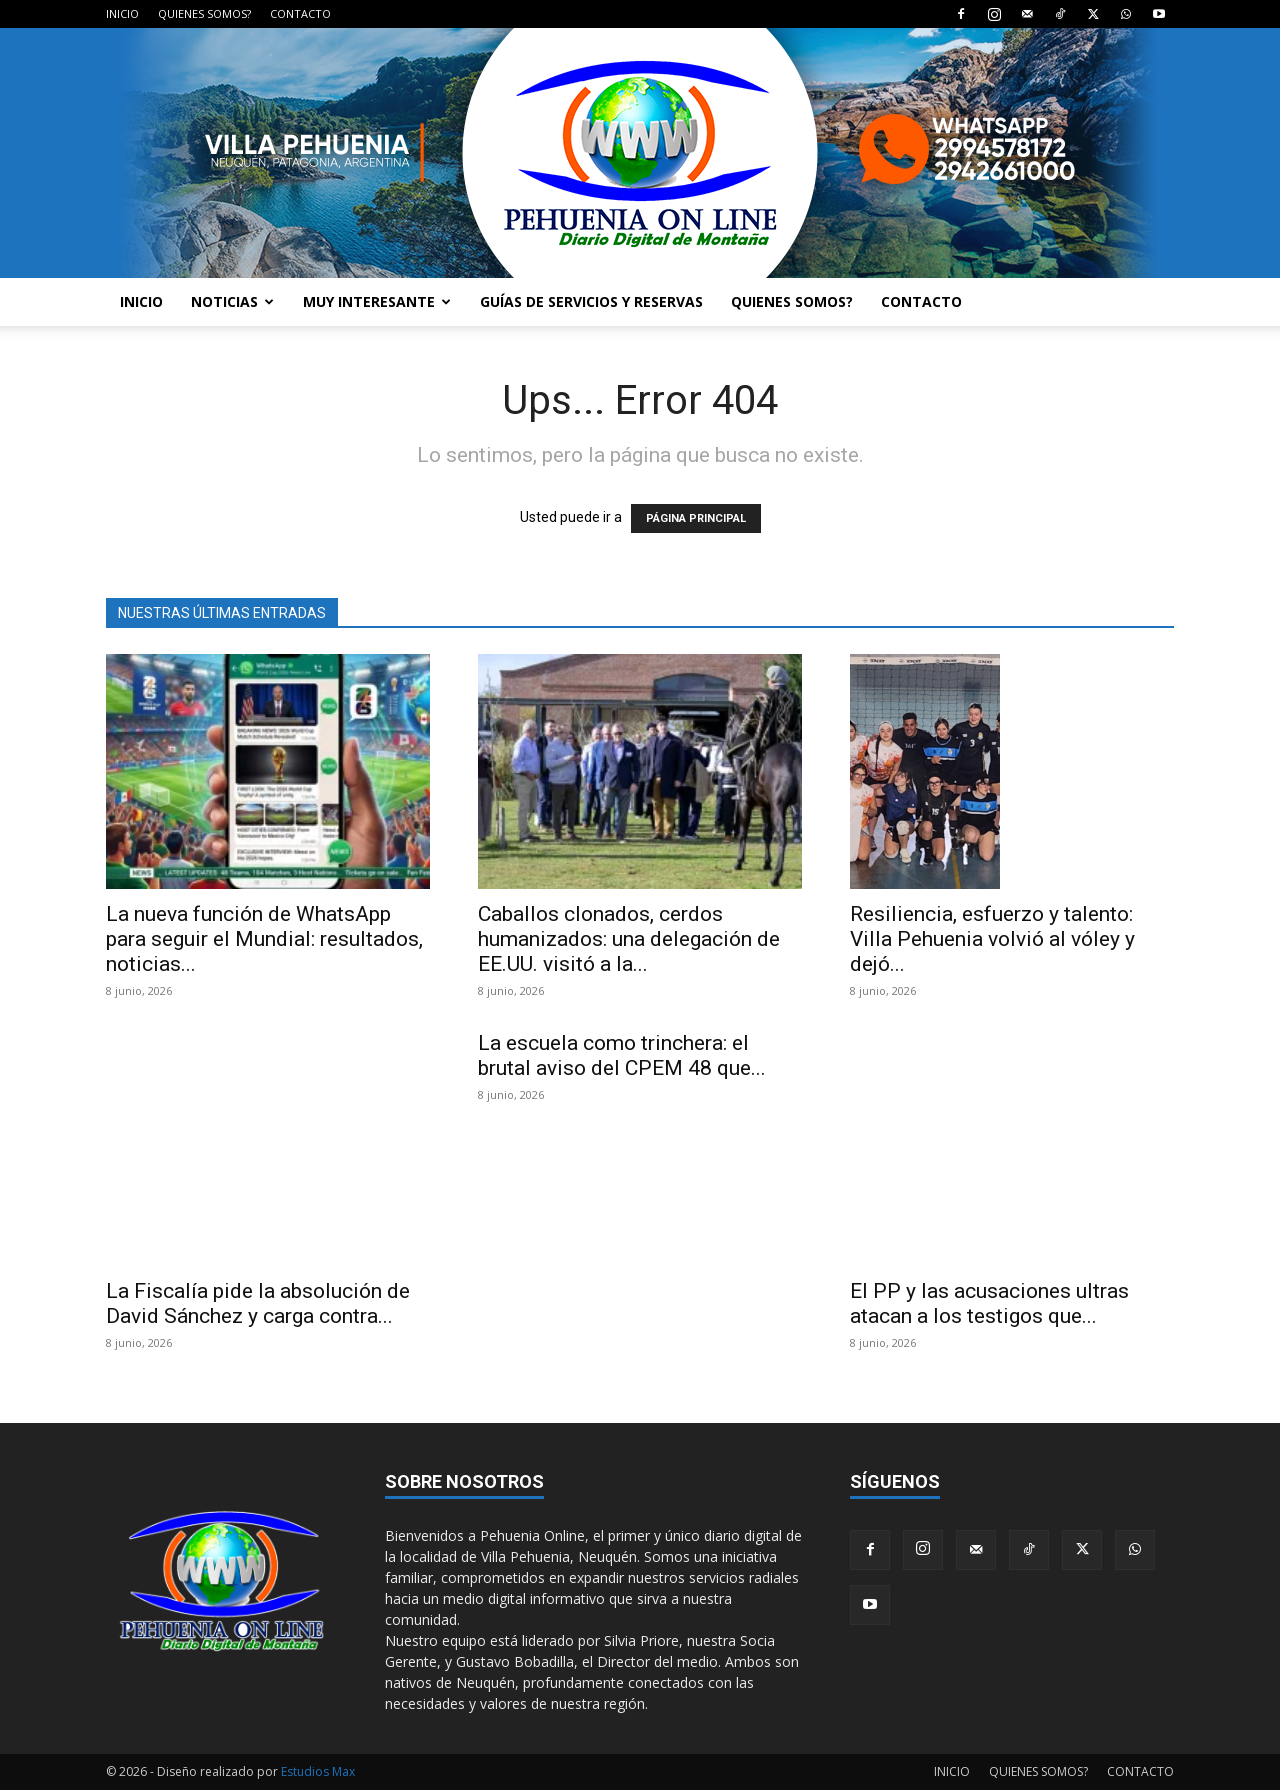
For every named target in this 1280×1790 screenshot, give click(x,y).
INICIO (122, 13)
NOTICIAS (232, 301)
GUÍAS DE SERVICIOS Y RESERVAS (591, 301)
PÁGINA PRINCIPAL (696, 518)
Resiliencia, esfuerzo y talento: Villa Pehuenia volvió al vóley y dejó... (992, 939)
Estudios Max (318, 1771)
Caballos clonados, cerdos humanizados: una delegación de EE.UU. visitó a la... (629, 939)
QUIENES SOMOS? (204, 13)
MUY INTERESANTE (377, 301)
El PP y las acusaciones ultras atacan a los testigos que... (989, 1303)
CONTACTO (300, 13)
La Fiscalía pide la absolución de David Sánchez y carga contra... (258, 1303)
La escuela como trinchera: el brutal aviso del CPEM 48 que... (622, 1055)
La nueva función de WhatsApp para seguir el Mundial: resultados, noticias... (264, 939)
